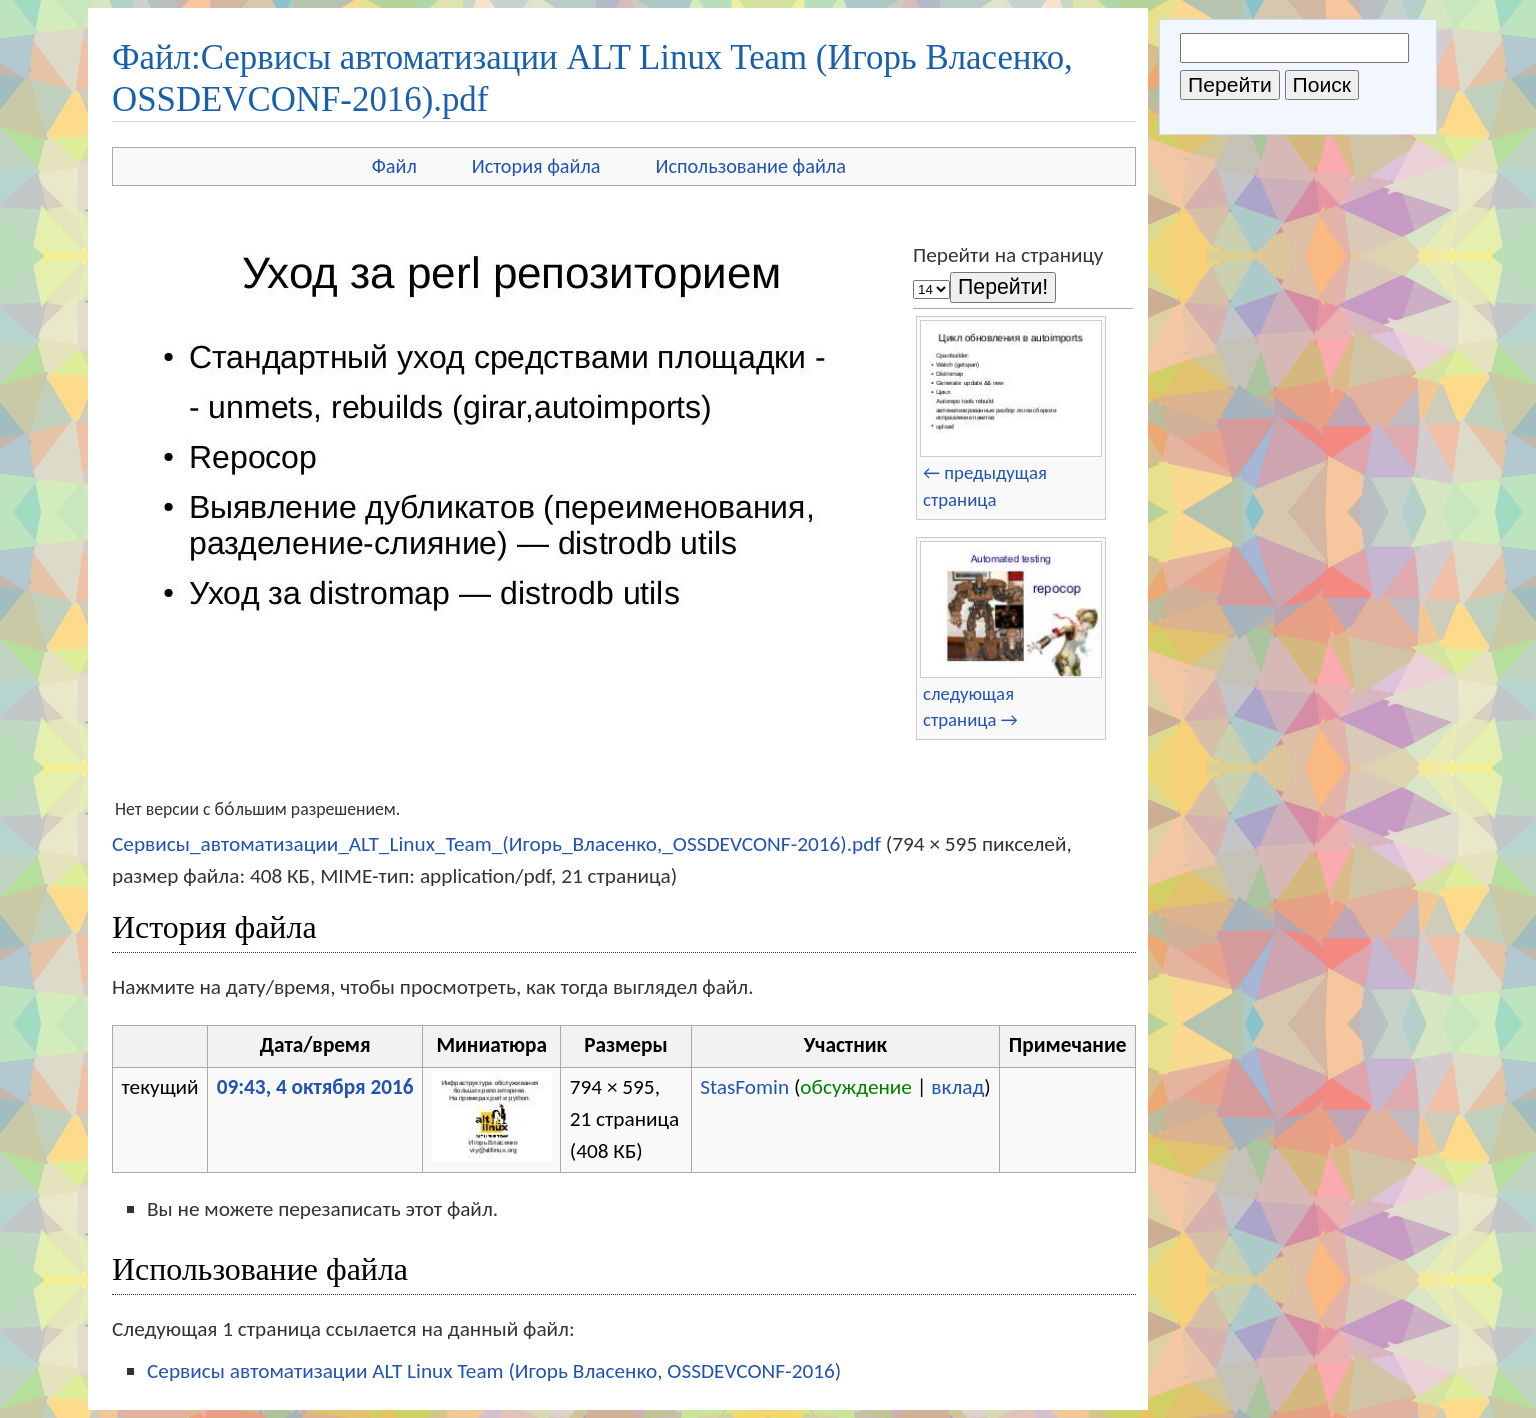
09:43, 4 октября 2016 (315, 1087)
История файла (536, 166)
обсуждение (856, 1087)
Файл (394, 166)
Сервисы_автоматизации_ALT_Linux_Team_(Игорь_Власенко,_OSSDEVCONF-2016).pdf (496, 844)
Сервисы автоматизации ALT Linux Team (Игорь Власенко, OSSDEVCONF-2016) (494, 1371)
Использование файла (751, 166)
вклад (957, 1087)
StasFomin (744, 1087)
